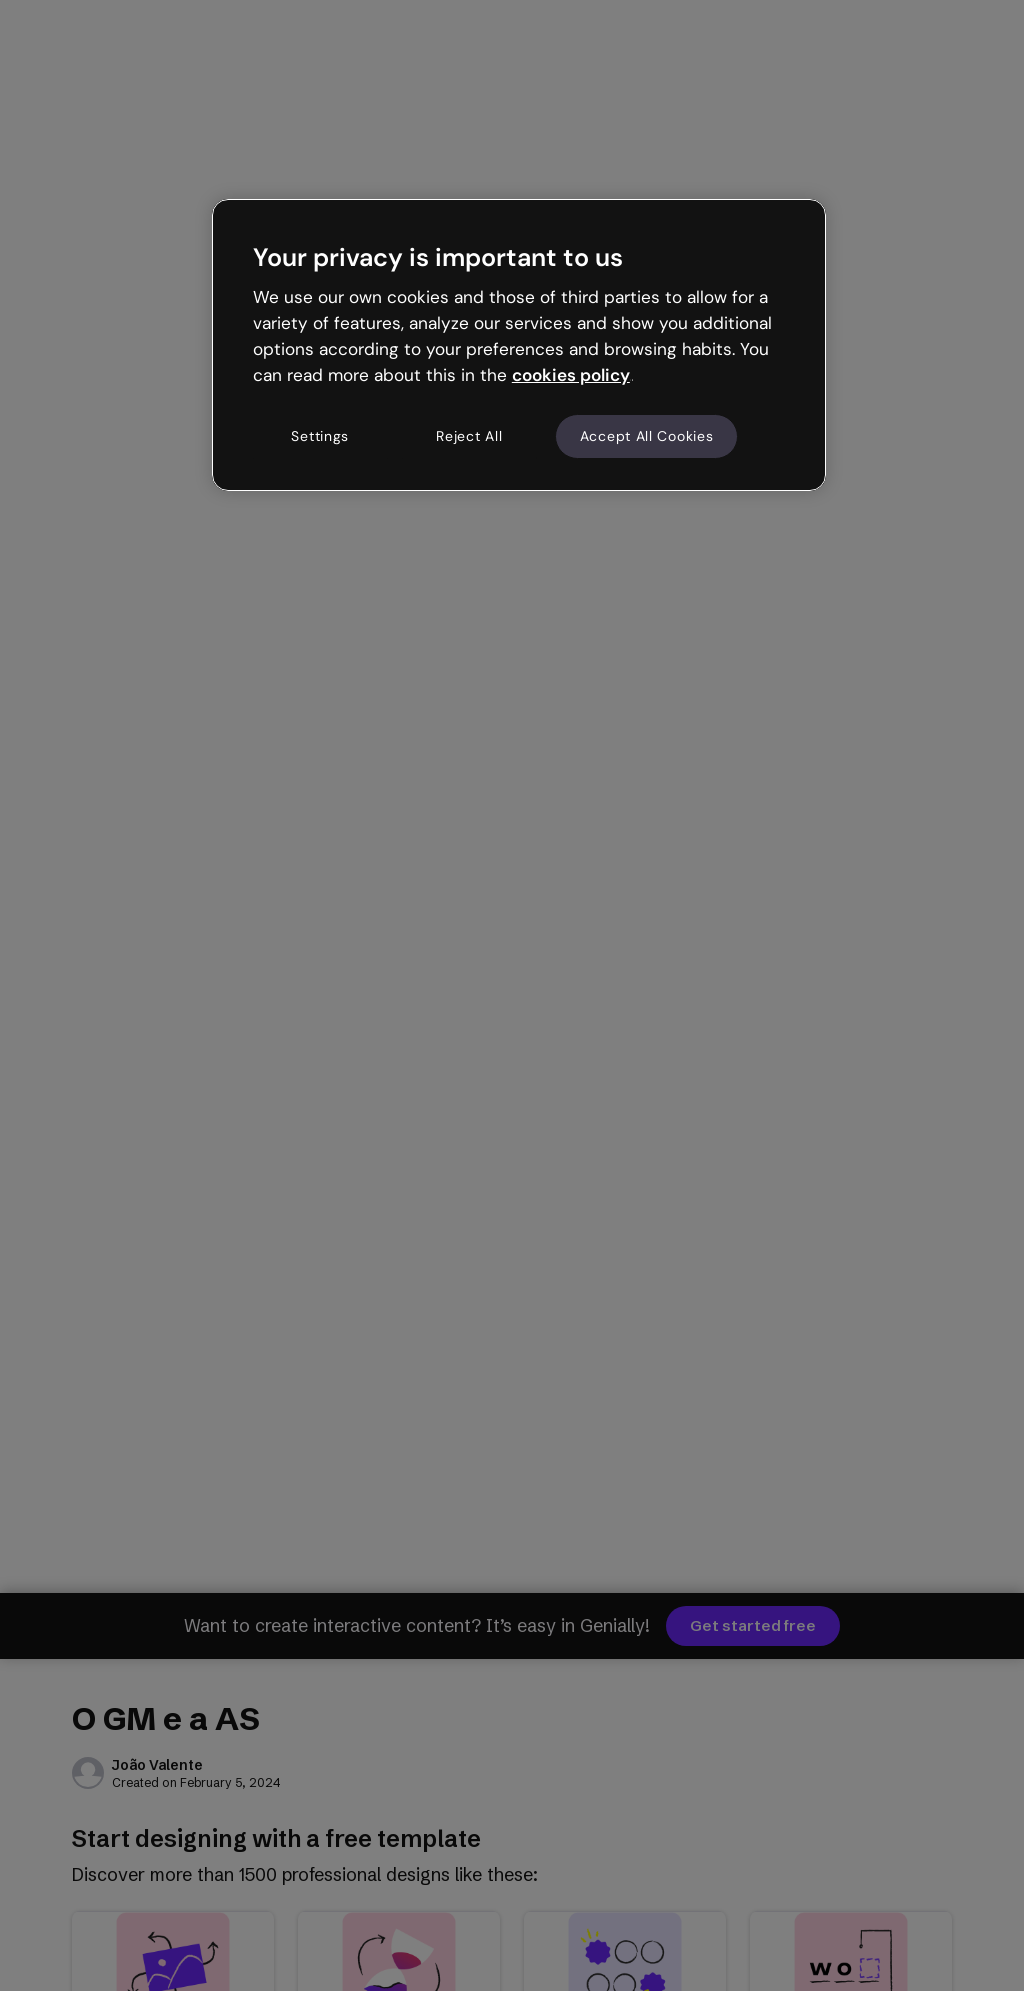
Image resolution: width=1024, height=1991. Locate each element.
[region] (519, 345)
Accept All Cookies (647, 436)
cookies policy (571, 375)
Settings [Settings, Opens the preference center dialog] (320, 436)
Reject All (469, 436)
